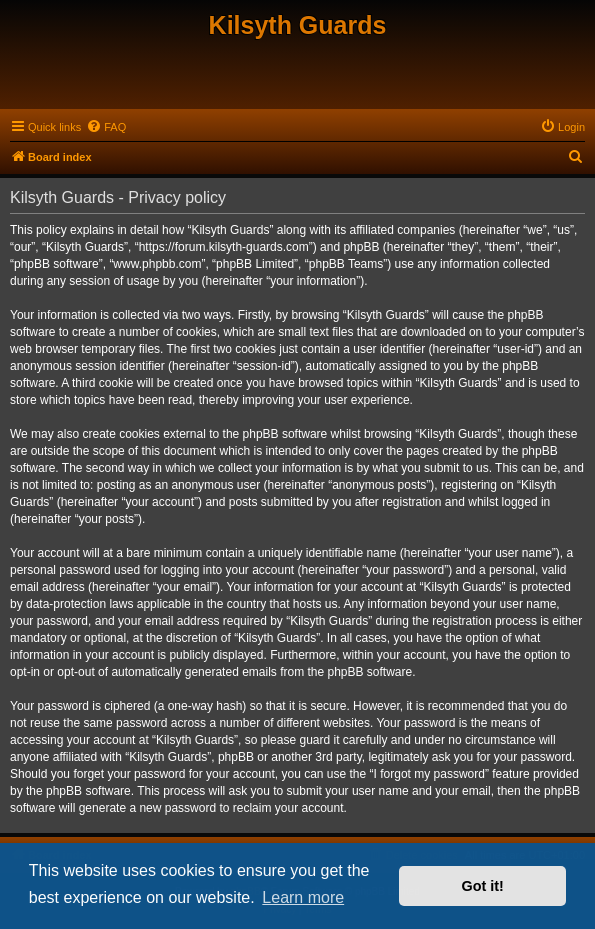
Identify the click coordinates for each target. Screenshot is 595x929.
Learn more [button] (303, 897)
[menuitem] (106, 127)
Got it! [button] (483, 886)
